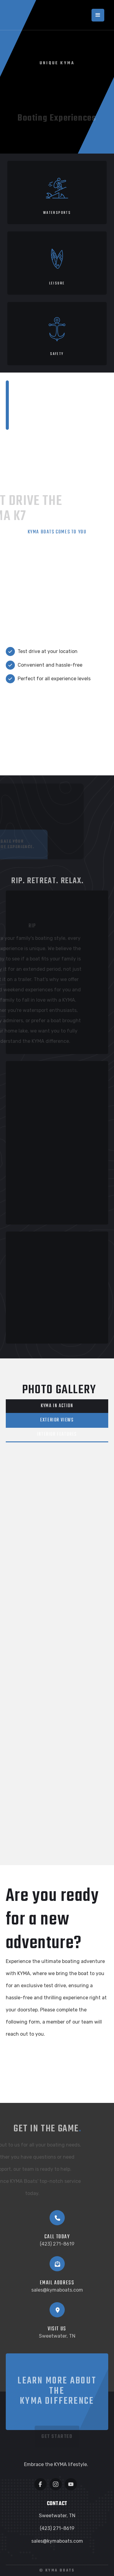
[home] (28, 15)
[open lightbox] (51, 1482)
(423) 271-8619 (57, 2244)
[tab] (57, 1406)
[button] (98, 15)
